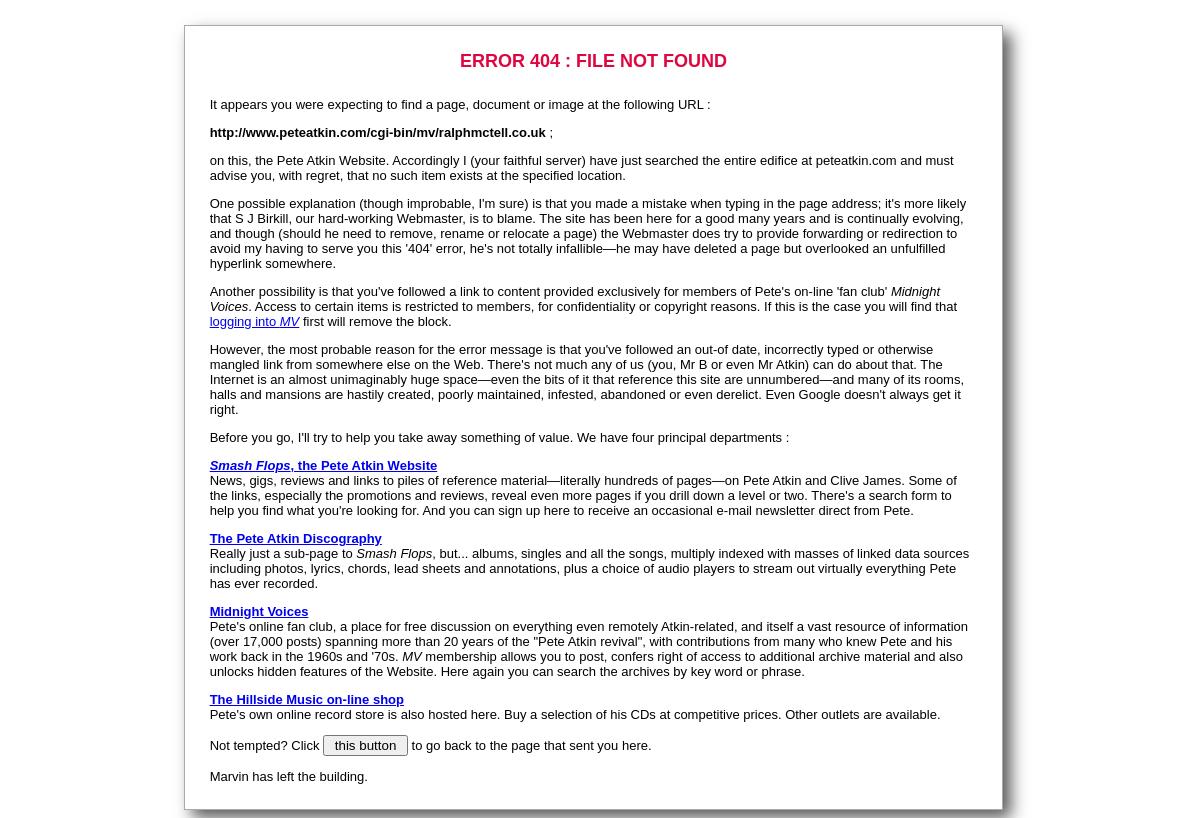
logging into (255, 321)
